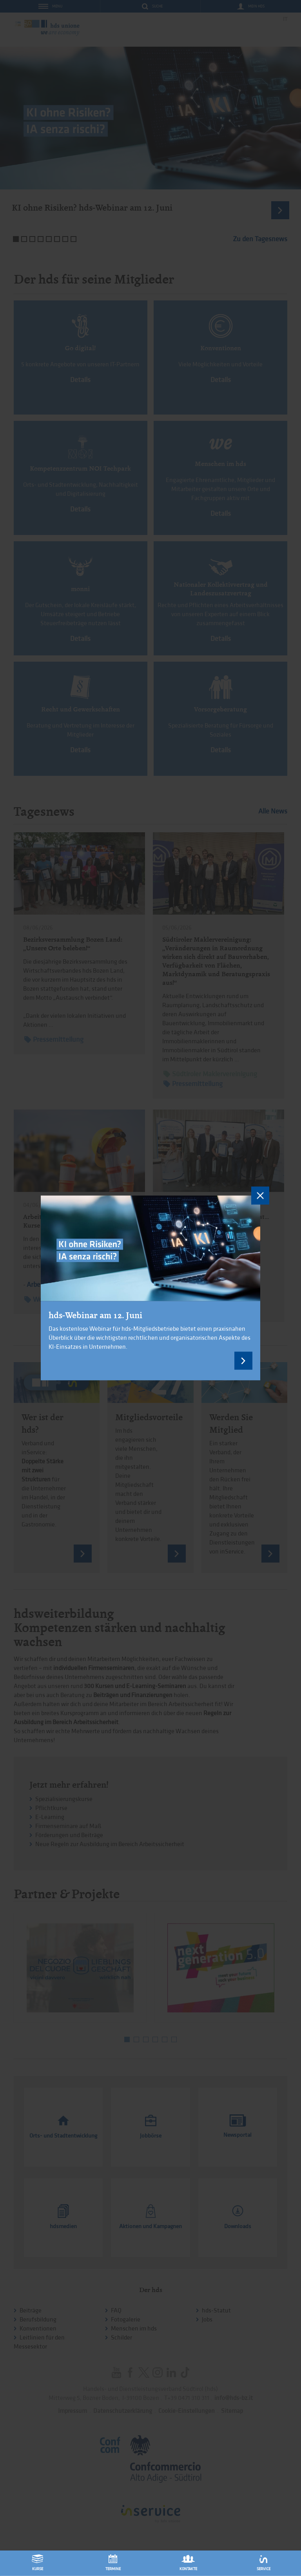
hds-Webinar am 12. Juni (95, 1315)
